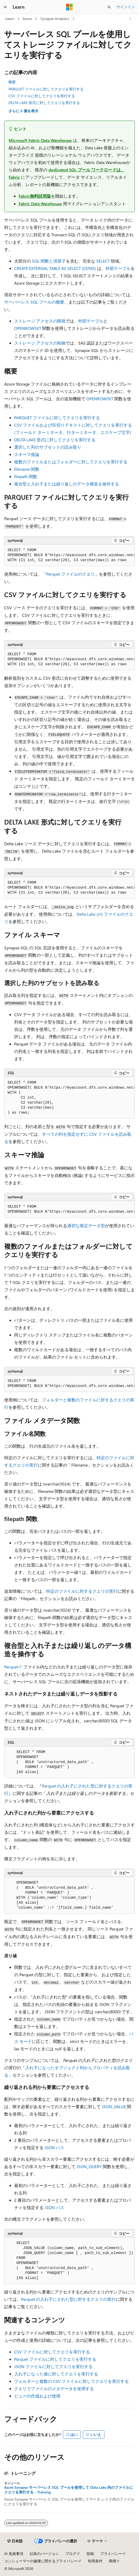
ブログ (70, 2553)
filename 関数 (26, 469)
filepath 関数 (25, 476)
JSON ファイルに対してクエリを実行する (53, 2366)
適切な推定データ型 (86, 1225)
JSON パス (54, 2147)
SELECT (103, 261)
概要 (12, 81)
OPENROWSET (27, 328)
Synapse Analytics (54, 18)
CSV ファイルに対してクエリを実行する (41, 95)
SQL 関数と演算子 (49, 261)
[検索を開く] (109, 7)
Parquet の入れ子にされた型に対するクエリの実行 (68, 2299)
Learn (9, 18)
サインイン (125, 6)
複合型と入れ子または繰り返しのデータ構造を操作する (66, 483)
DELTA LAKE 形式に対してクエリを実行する (44, 102)
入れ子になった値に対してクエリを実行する (56, 2374)
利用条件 (95, 2560)
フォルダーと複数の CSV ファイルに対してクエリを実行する (71, 2381)
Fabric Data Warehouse (40, 203)
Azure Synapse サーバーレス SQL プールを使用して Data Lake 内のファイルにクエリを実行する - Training (68, 2490)
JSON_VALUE (114, 2106)
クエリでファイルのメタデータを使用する (54, 2388)
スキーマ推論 (26, 454)
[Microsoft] (69, 7)
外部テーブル (118, 268)
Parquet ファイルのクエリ (70, 574)
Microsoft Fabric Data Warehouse (40, 140)
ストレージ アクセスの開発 (40, 321)
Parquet (11, 1666)
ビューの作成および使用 (37, 2396)
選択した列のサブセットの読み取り (47, 447)
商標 (112, 2560)
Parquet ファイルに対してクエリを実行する (55, 2359)
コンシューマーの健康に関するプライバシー (41, 2560)
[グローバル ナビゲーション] (5, 7)
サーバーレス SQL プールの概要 (34, 302)
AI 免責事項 (13, 2553)
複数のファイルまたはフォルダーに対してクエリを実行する (70, 461)
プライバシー (111, 2553)
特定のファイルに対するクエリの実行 (81, 1591)
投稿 (90, 2553)
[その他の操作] (130, 19)
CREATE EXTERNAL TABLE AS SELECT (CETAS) (55, 268)
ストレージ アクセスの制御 (40, 343)
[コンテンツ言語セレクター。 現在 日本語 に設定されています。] (15, 2541)
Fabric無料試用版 (35, 196)
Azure (27, 18)
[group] (69, 555)
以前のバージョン (44, 2553)
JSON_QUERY (89, 2166)
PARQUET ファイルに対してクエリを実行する (46, 88)
